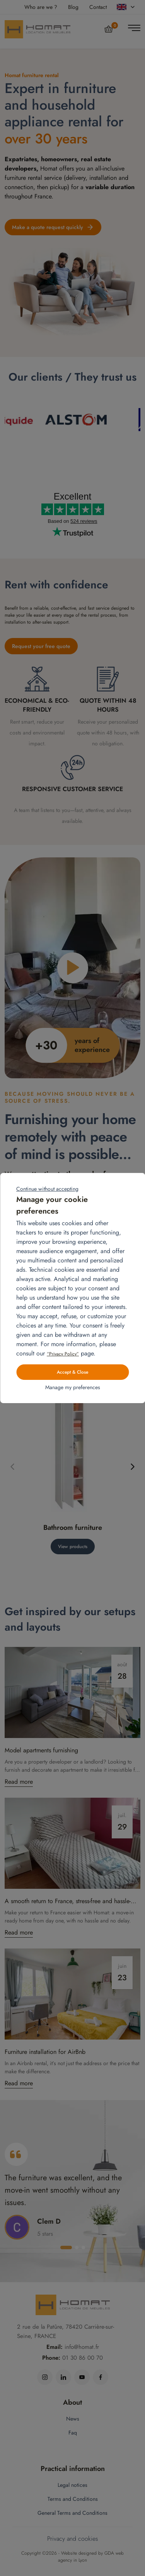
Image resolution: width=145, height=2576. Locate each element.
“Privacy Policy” (63, 1353)
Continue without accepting (47, 1189)
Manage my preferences (72, 1387)
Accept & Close (72, 1372)
